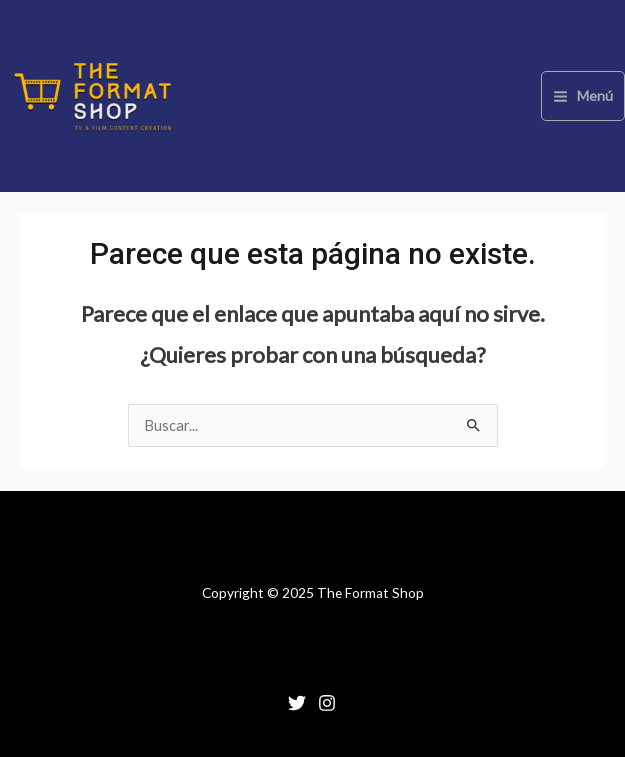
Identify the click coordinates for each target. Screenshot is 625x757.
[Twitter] (297, 703)
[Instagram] (327, 703)
